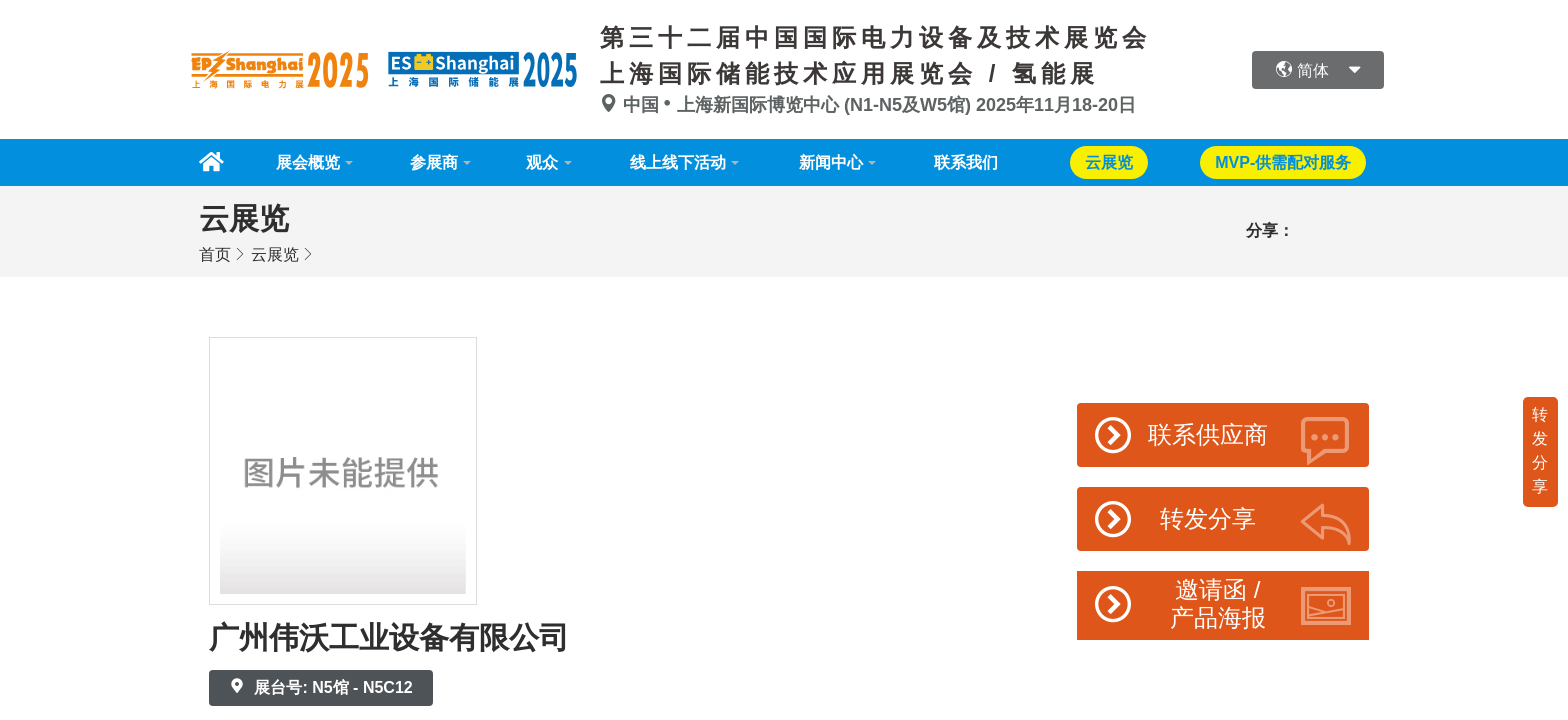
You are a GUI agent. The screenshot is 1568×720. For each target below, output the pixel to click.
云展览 (275, 253)
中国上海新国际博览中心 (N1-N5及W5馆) (788, 105)
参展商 (432, 161)
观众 (544, 161)
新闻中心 (838, 161)
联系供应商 (1223, 439)
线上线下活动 (682, 161)
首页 (215, 253)
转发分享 (1540, 449)
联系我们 (976, 161)
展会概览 (303, 161)
